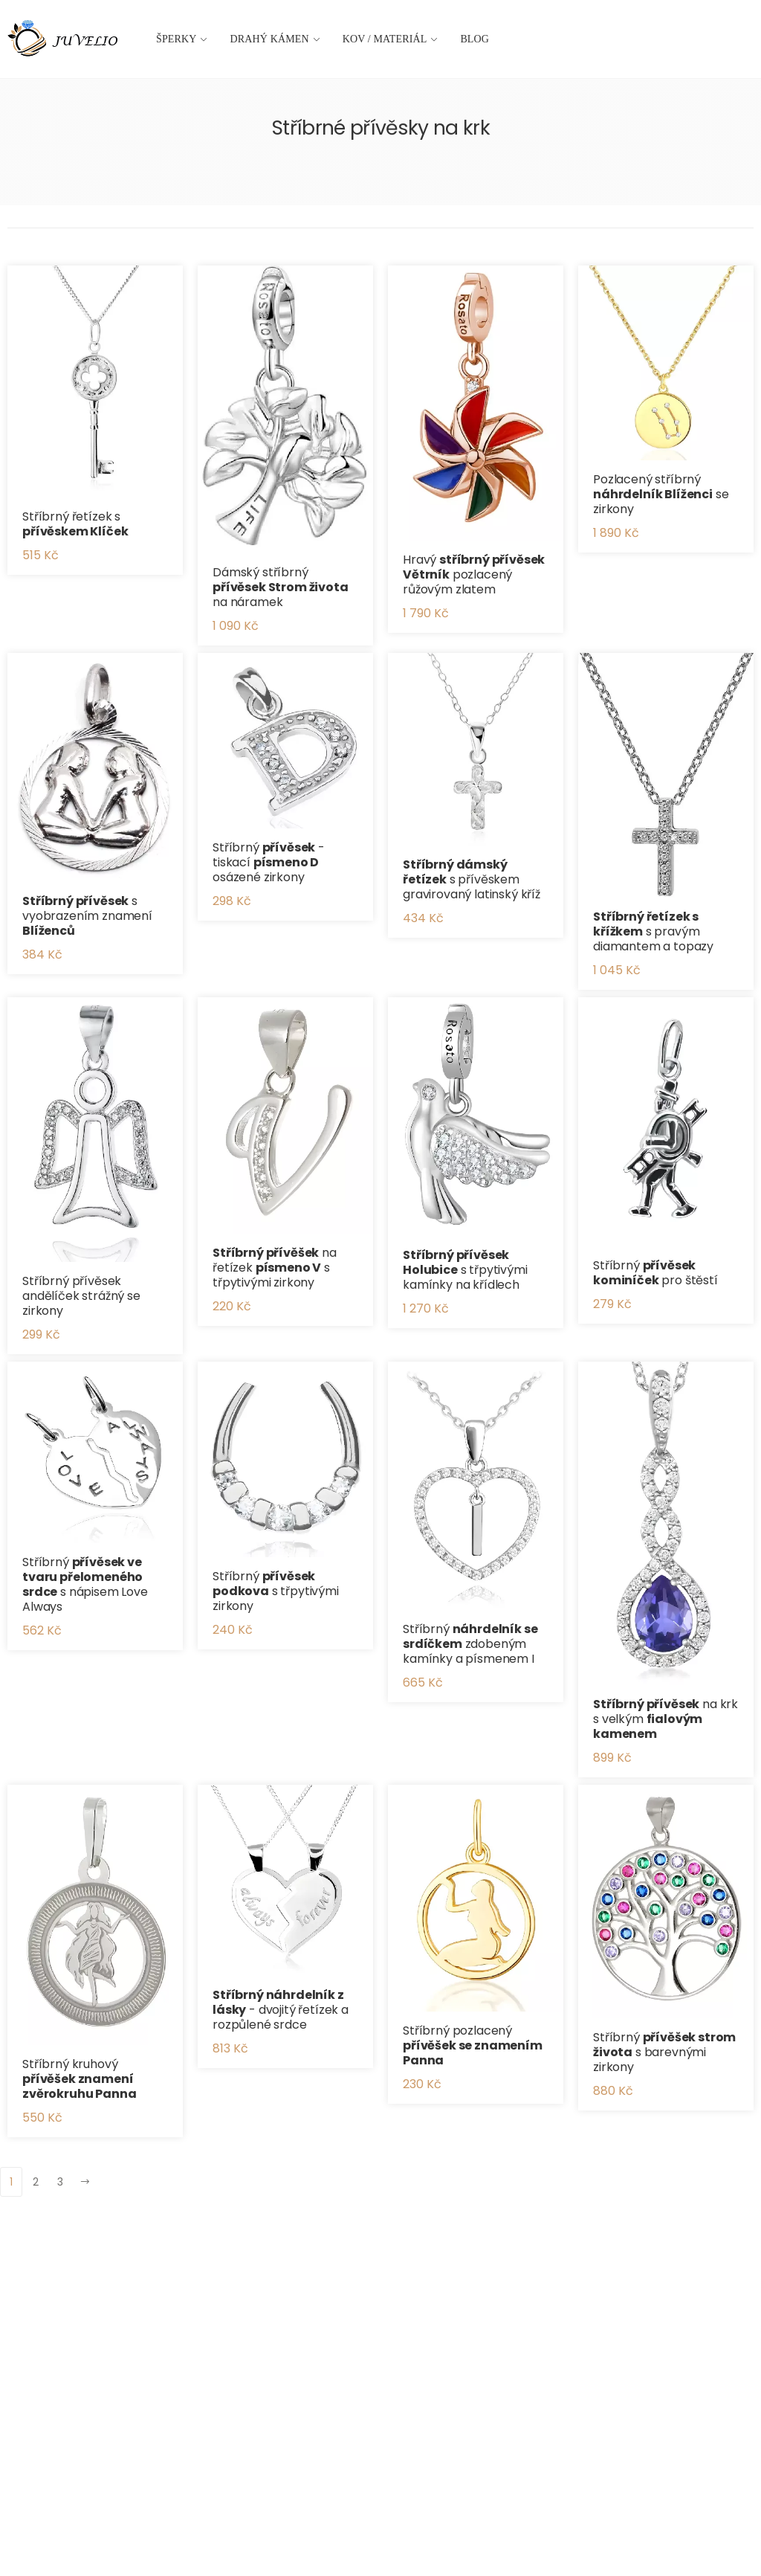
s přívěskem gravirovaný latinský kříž (471, 879)
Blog (474, 39)
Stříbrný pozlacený (473, 2045)
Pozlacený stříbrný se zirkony (661, 494)
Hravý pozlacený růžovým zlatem (474, 574)
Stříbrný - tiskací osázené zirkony (269, 862)
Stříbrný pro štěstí (655, 1273)
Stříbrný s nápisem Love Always (85, 1584)
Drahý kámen (269, 39)
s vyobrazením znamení (87, 915)
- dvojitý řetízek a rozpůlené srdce (281, 2009)
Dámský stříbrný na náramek (281, 587)
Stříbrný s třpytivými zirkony (276, 1591)
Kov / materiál (385, 39)
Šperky (176, 39)
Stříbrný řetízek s (75, 524)
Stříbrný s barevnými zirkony (664, 2052)
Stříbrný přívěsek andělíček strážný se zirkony (81, 1295)
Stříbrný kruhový (79, 2078)
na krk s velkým (665, 1719)
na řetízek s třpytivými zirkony (275, 1267)
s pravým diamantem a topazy (653, 931)
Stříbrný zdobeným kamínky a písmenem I (470, 1643)
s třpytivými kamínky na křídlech (465, 1269)
